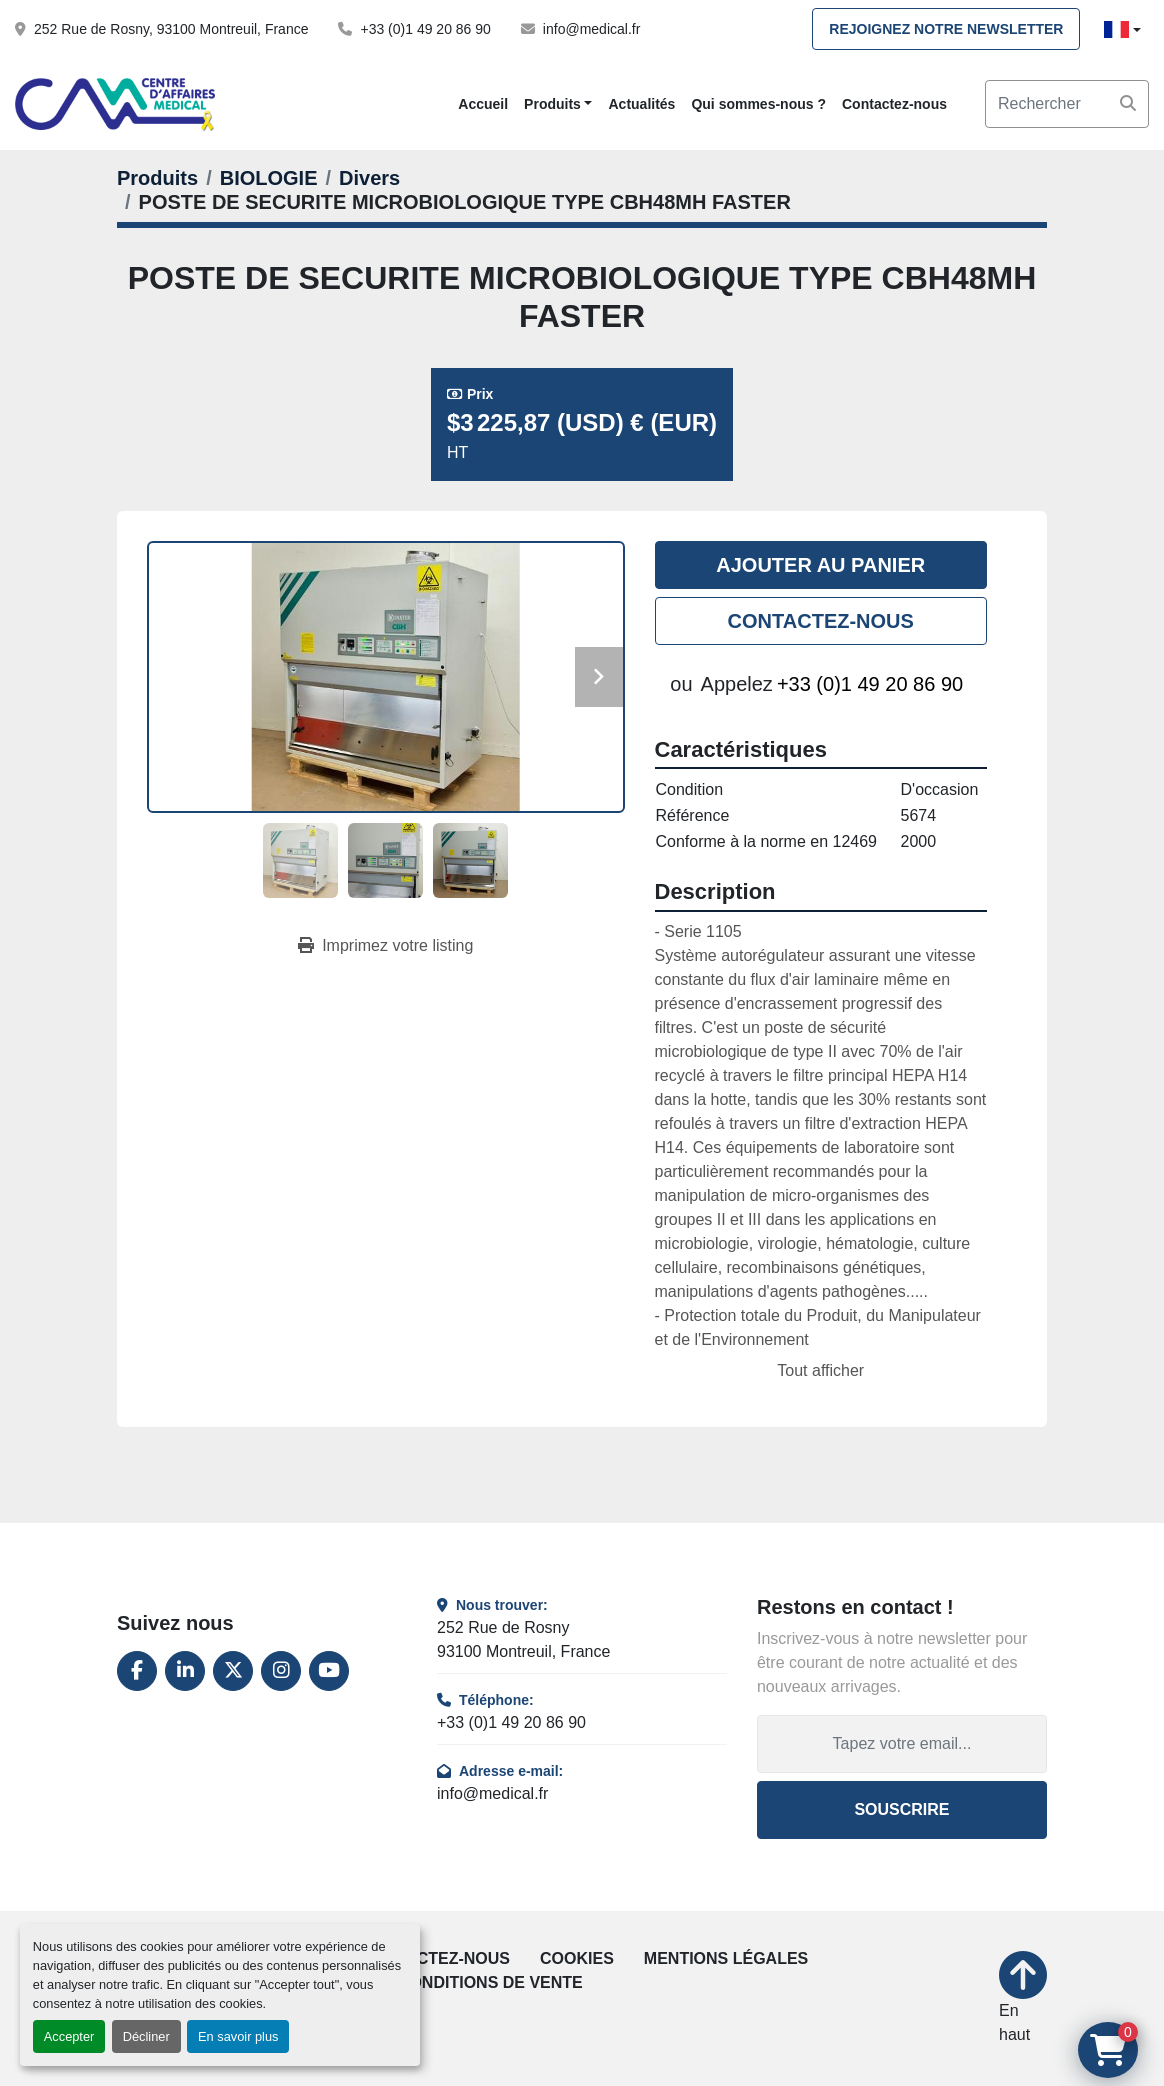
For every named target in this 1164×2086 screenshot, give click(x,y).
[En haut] (1023, 1999)
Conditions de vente (490, 1982)
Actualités (641, 104)
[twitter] (233, 1671)
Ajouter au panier (820, 565)
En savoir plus (238, 2036)
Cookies (577, 1958)
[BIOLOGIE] (269, 178)
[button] (558, 104)
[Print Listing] (385, 946)
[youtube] (329, 1671)
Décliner (146, 2036)
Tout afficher (820, 1370)
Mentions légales (726, 1958)
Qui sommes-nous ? (758, 104)
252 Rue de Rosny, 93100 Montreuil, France (171, 29)
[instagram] (281, 1671)
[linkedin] (185, 1671)
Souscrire (901, 1809)
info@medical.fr (591, 29)
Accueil (483, 104)
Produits (552, 104)
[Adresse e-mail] (902, 1744)
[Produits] (157, 178)
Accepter (69, 2036)
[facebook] (137, 1671)
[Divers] (369, 178)
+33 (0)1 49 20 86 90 (425, 29)
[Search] (1067, 104)
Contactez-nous (894, 104)
